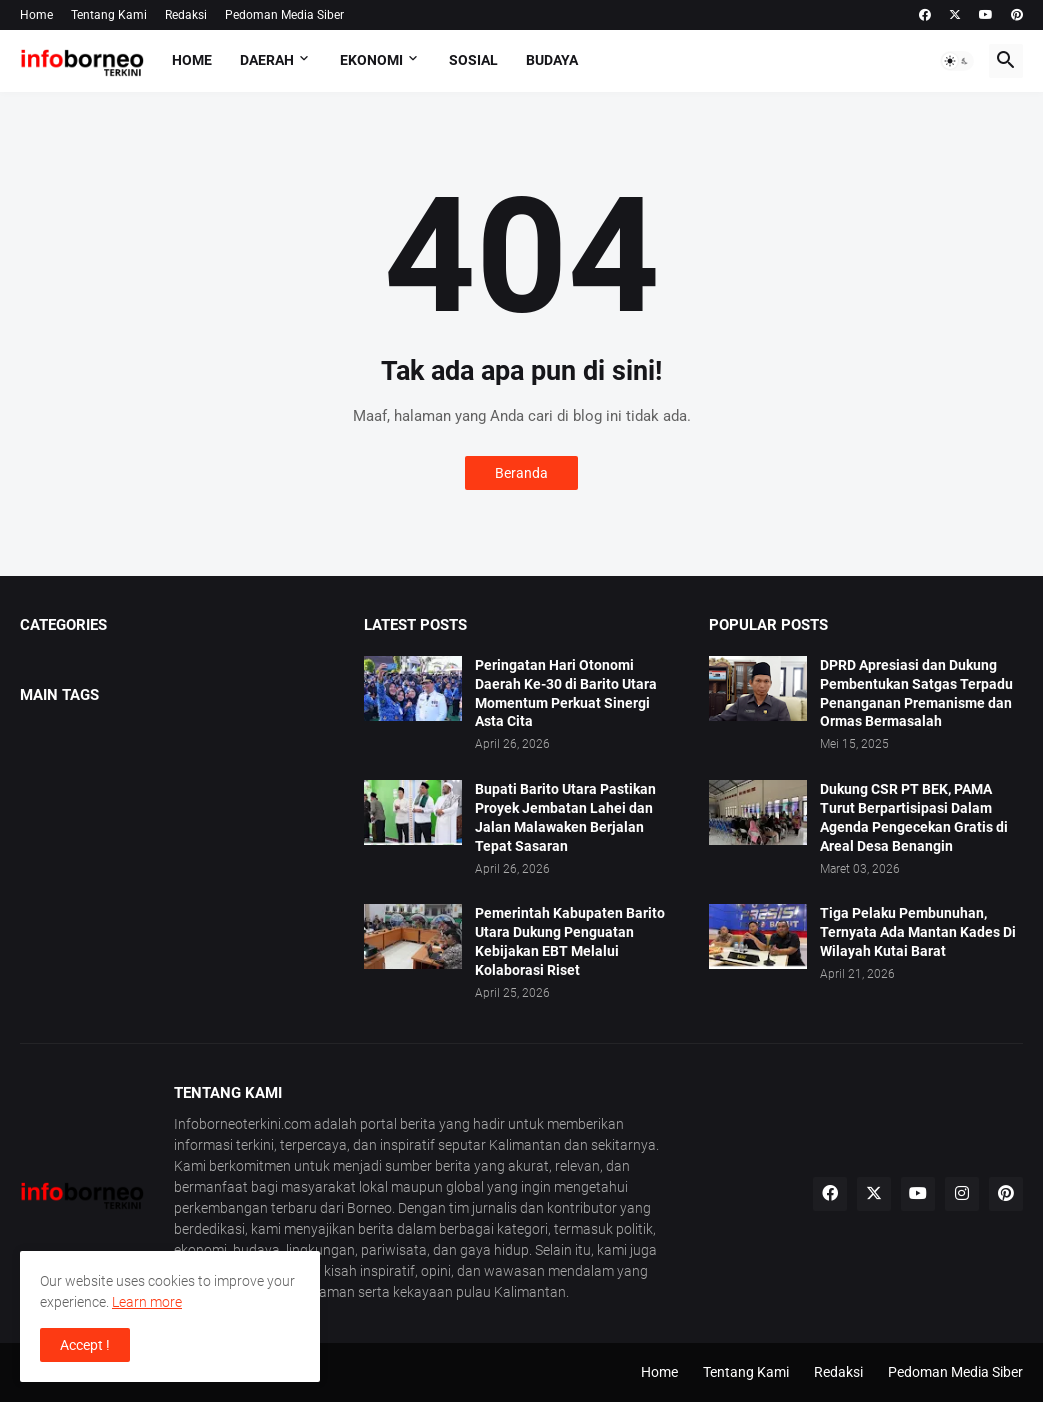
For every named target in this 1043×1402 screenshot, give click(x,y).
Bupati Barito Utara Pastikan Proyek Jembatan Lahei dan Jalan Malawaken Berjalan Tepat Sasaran (565, 817)
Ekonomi (371, 60)
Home (36, 15)
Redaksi (186, 15)
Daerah (267, 60)
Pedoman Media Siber (284, 15)
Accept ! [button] (85, 1345)
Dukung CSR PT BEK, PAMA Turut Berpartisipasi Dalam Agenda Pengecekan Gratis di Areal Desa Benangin (914, 817)
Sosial (473, 60)
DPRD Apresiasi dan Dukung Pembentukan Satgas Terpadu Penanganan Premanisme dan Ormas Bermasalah (916, 693)
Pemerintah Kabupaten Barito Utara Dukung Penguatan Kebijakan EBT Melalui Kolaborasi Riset (570, 941)
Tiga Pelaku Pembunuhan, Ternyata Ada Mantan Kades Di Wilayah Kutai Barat (918, 932)
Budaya (552, 60)
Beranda (521, 473)
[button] (957, 61)
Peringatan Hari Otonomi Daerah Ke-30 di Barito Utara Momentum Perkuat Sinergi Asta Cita (566, 693)
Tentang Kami (109, 15)
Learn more (147, 1302)
